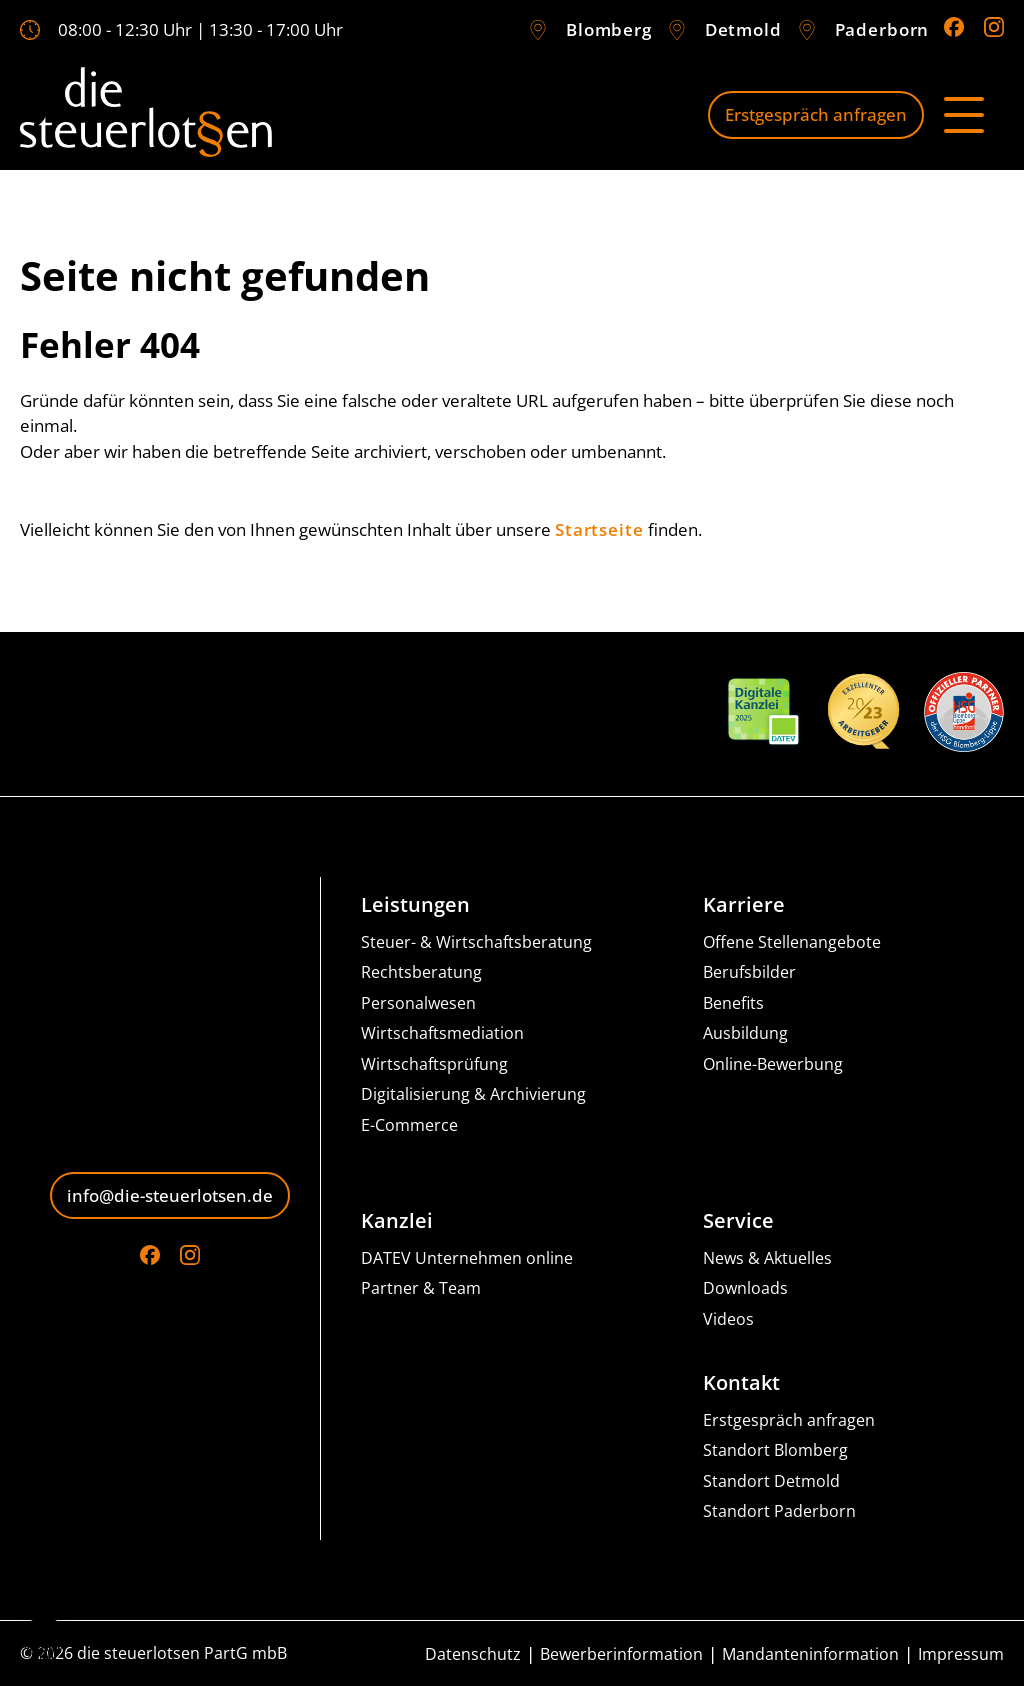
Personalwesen (418, 1003)
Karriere (744, 905)
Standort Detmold (771, 1481)
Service (738, 1221)
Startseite (599, 529)
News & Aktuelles (767, 1258)
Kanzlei (397, 1221)
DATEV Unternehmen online (467, 1258)
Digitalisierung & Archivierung (473, 1094)
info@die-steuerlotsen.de (170, 1195)
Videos (728, 1319)
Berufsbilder (749, 972)
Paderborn (882, 29)
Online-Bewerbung (773, 1064)
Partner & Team (421, 1288)
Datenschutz (473, 1654)
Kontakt (741, 1383)
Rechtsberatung (421, 972)
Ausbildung (745, 1033)
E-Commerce (409, 1125)
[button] (44, 1642)
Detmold (743, 29)
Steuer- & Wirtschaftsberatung (476, 942)
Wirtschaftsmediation (442, 1033)
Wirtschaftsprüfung (434, 1064)
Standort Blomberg (775, 1450)
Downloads (745, 1288)
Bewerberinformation (621, 1654)
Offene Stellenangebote (792, 942)
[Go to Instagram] (994, 27)
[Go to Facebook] (954, 27)
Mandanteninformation (810, 1654)
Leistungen (415, 905)
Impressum (961, 1654)
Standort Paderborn (779, 1511)
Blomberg (609, 29)
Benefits (733, 1003)
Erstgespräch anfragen (816, 114)
